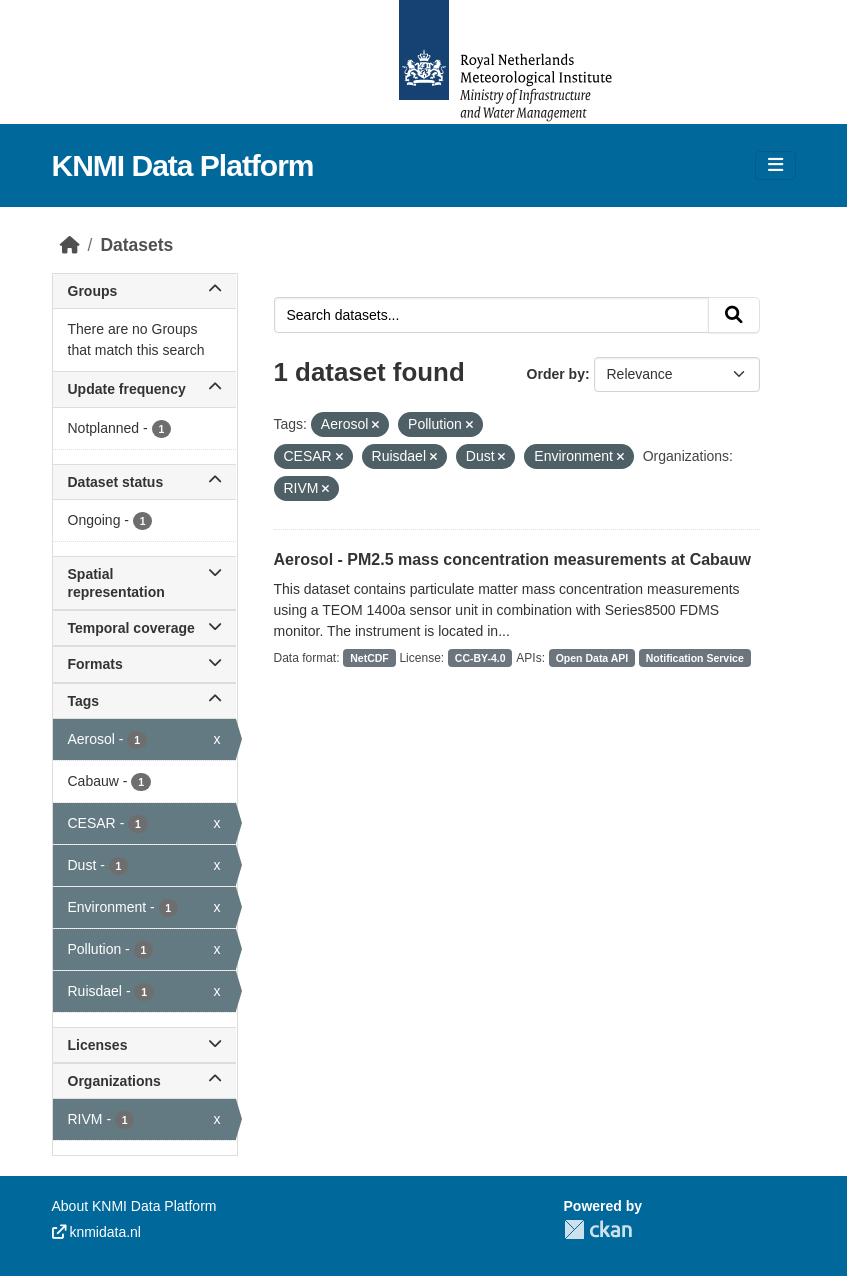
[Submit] (734, 315)
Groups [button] (144, 291)
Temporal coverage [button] (144, 628)
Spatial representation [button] (144, 583)
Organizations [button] (144, 1081)
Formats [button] (144, 664)
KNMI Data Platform (183, 165)
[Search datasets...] (491, 315)
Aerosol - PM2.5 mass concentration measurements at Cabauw (512, 559)
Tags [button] (144, 701)
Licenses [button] (144, 1045)
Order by (556, 374)
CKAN (598, 1229)
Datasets (136, 245)
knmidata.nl (96, 1232)
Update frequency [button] (144, 389)
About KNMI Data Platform (134, 1206)
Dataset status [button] (144, 482)
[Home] (70, 245)
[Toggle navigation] (775, 165)
